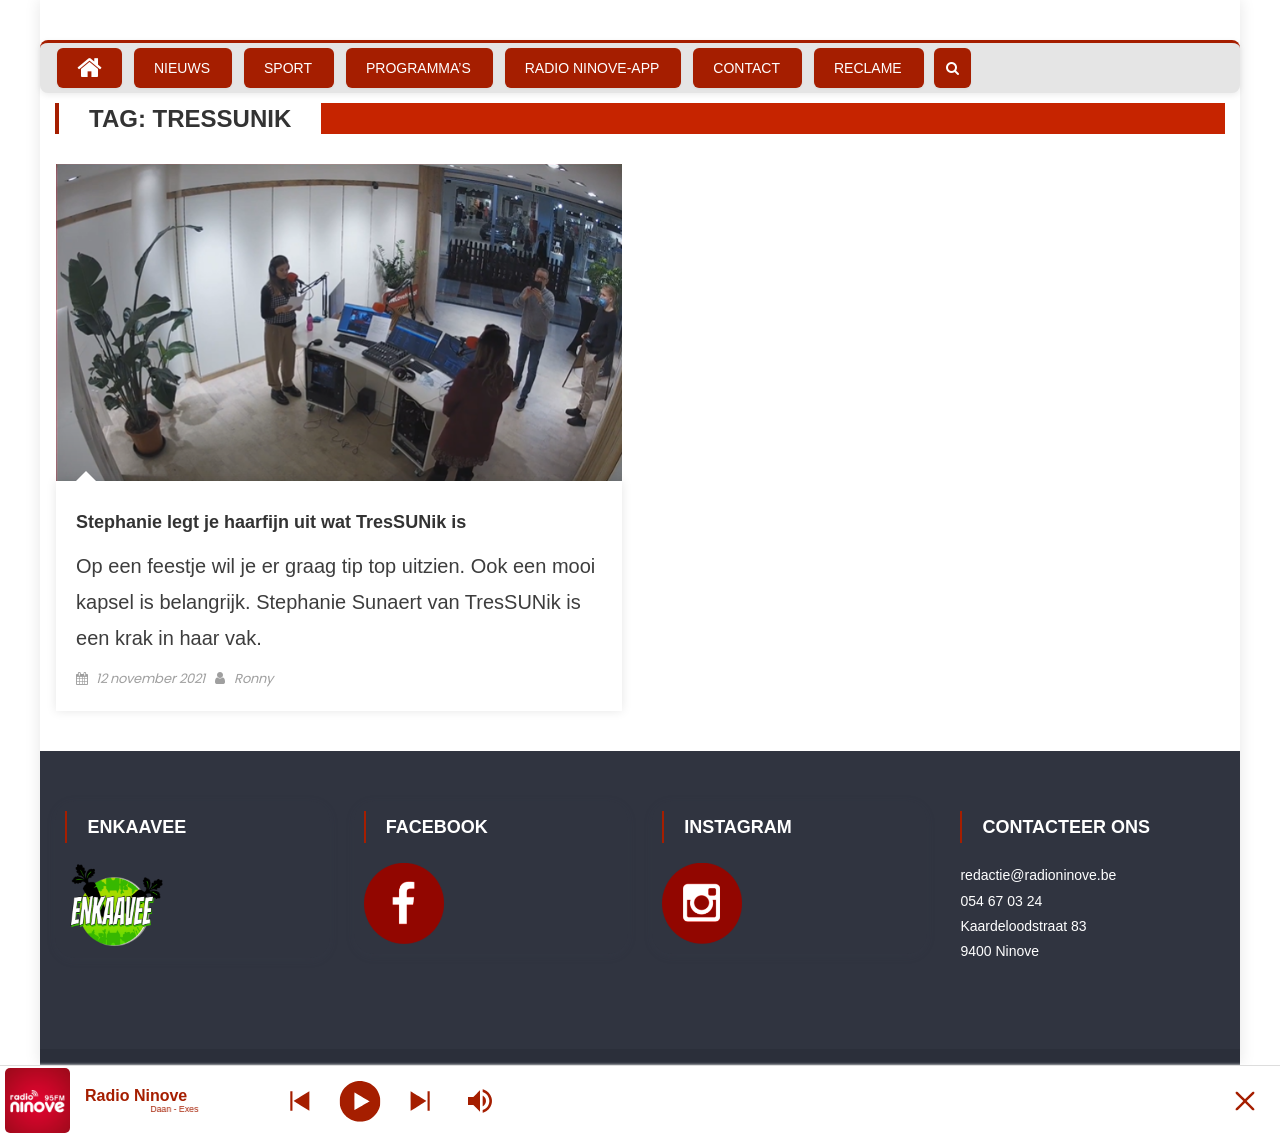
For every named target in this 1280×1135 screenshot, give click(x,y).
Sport (288, 68)
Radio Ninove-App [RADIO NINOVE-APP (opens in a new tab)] (592, 68)
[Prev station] (420, 1100)
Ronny (253, 678)
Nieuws (182, 68)
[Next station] (300, 1100)
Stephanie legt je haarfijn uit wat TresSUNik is (271, 522)
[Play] (360, 1100)
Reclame (868, 68)
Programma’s (418, 68)
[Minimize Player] (1245, 1100)
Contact (746, 68)
